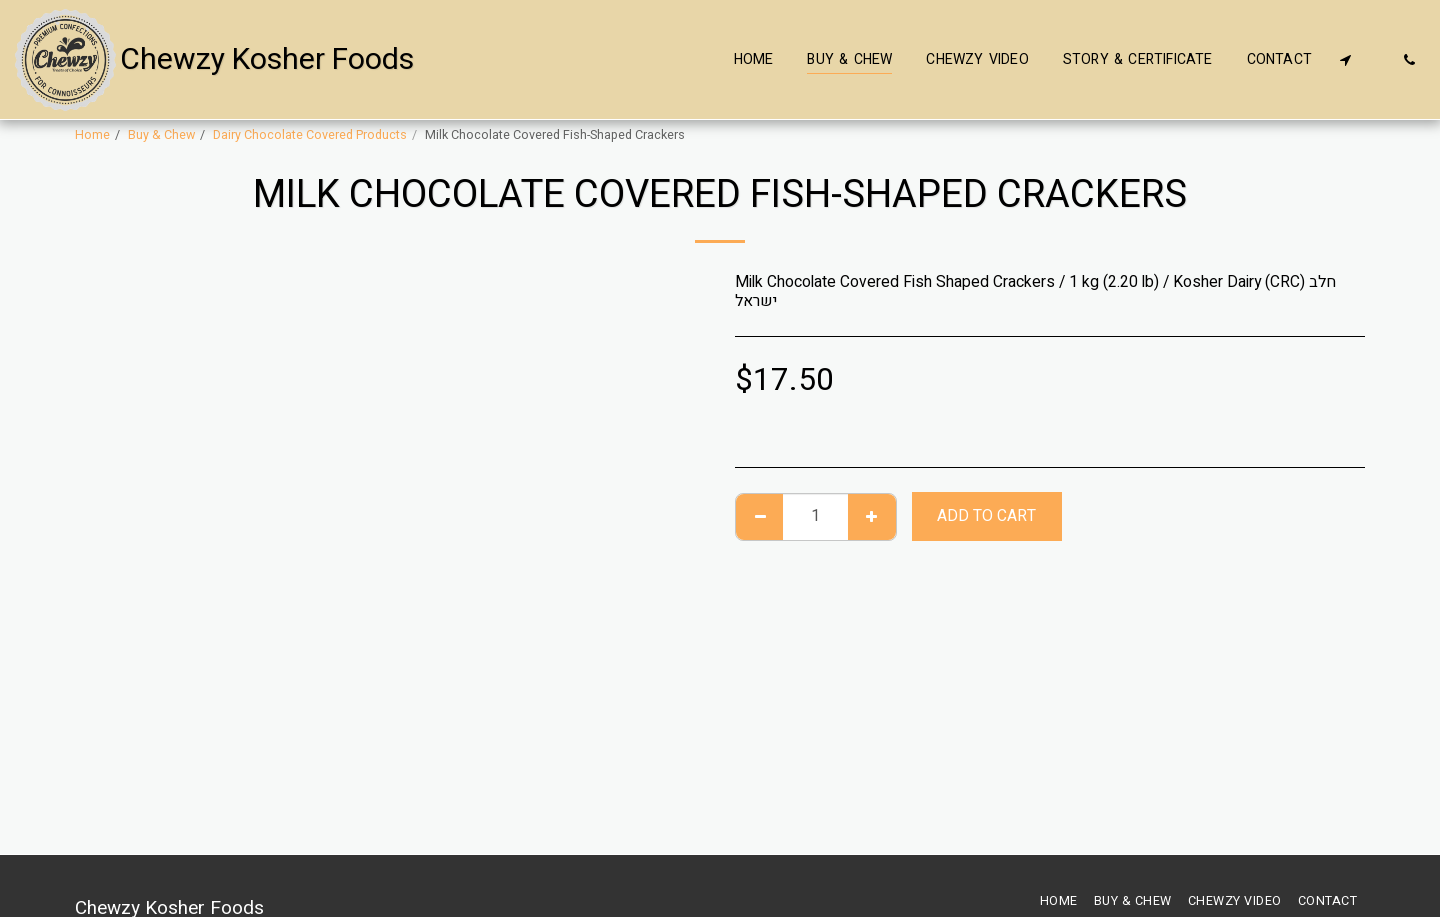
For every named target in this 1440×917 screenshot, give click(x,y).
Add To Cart (986, 516)
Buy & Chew (161, 135)
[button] (1345, 59)
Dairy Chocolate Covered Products (310, 135)
